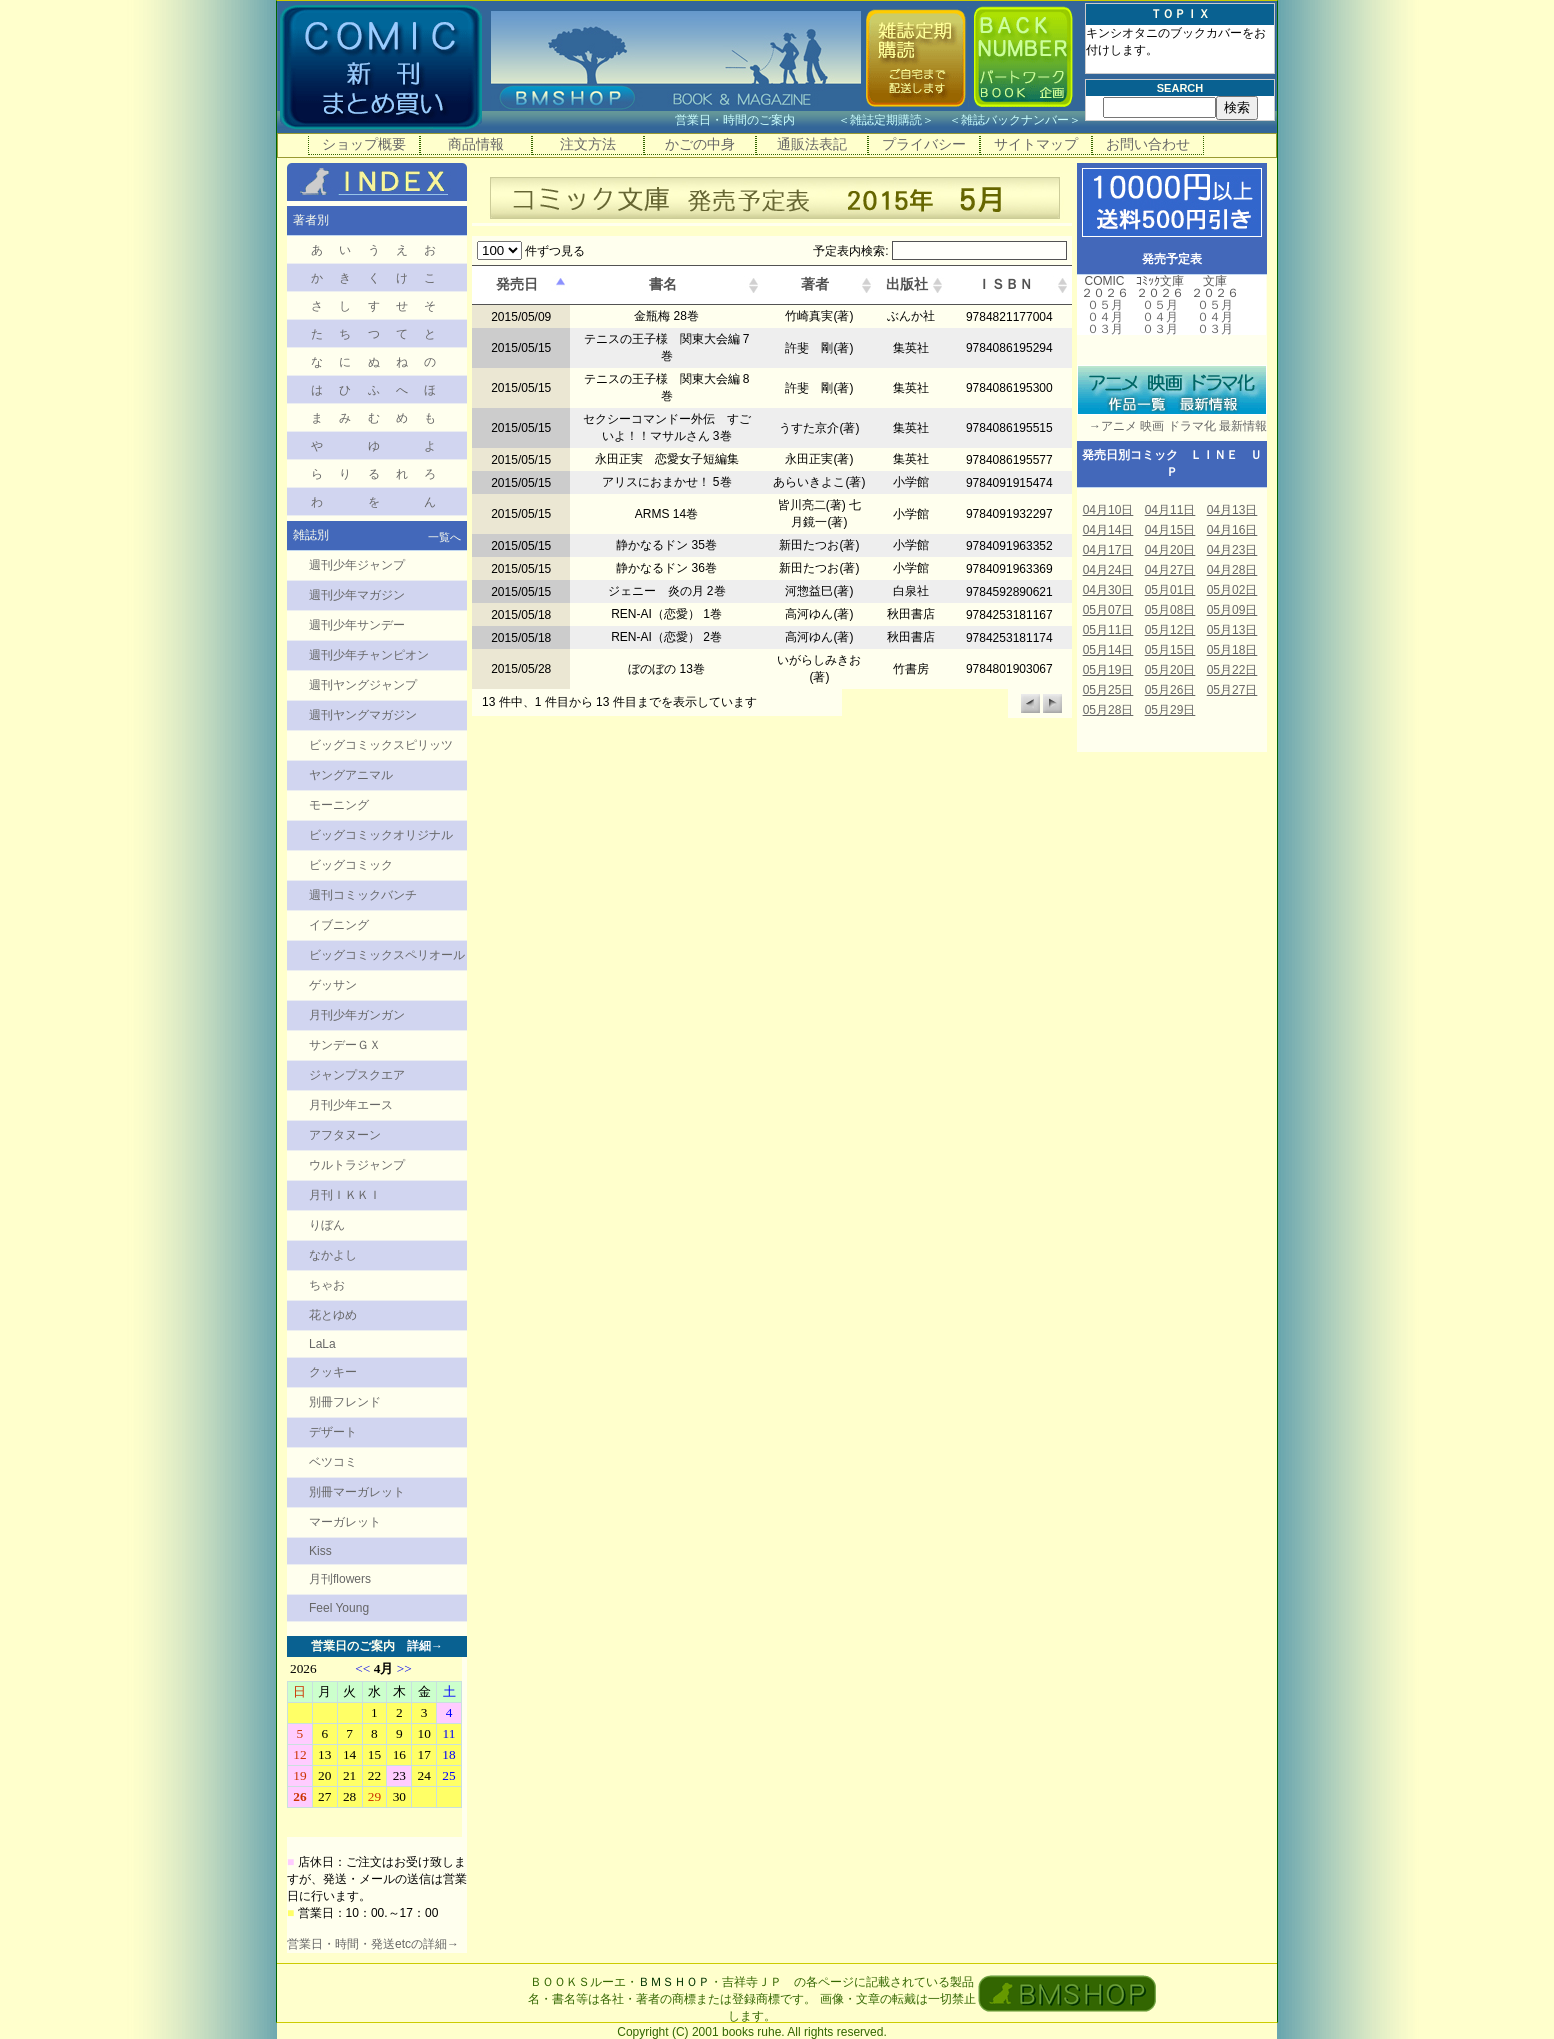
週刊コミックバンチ (363, 895)
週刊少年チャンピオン (369, 655)
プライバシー (924, 144)
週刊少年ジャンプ (357, 565)
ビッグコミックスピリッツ (381, 745)
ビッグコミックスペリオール (387, 955)
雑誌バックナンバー (1015, 120)
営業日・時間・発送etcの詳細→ (373, 1944)
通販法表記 (812, 144)
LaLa (322, 1344)
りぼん (327, 1225)
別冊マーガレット (357, 1492)
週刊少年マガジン (357, 595)
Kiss (320, 1551)
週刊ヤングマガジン (363, 715)
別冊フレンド (345, 1402)
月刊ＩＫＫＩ (345, 1195)
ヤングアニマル (351, 775)
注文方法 (588, 144)
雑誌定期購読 (886, 120)
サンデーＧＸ (345, 1045)
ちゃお (327, 1285)
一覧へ (444, 537)
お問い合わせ (1148, 144)
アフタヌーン (345, 1135)
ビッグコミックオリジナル (381, 835)
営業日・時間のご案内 (754, 120)
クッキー (333, 1372)
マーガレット (345, 1522)
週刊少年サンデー (357, 625)
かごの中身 (700, 144)
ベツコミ (333, 1462)
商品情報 (476, 144)
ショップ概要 (364, 144)
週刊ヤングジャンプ (363, 685)
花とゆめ (333, 1315)
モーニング (339, 805)
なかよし (333, 1255)
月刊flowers (340, 1579)
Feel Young (339, 1608)
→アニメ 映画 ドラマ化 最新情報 (1172, 426)
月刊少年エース (351, 1105)
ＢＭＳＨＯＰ (674, 1982)
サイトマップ (1036, 144)
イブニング (339, 925)
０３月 (1105, 329)
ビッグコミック (351, 865)
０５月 (1105, 305)
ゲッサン (333, 985)
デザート (333, 1432)
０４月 (1105, 317)
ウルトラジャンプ (357, 1165)
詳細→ (425, 1646)
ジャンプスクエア (357, 1075)
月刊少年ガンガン (357, 1015)
